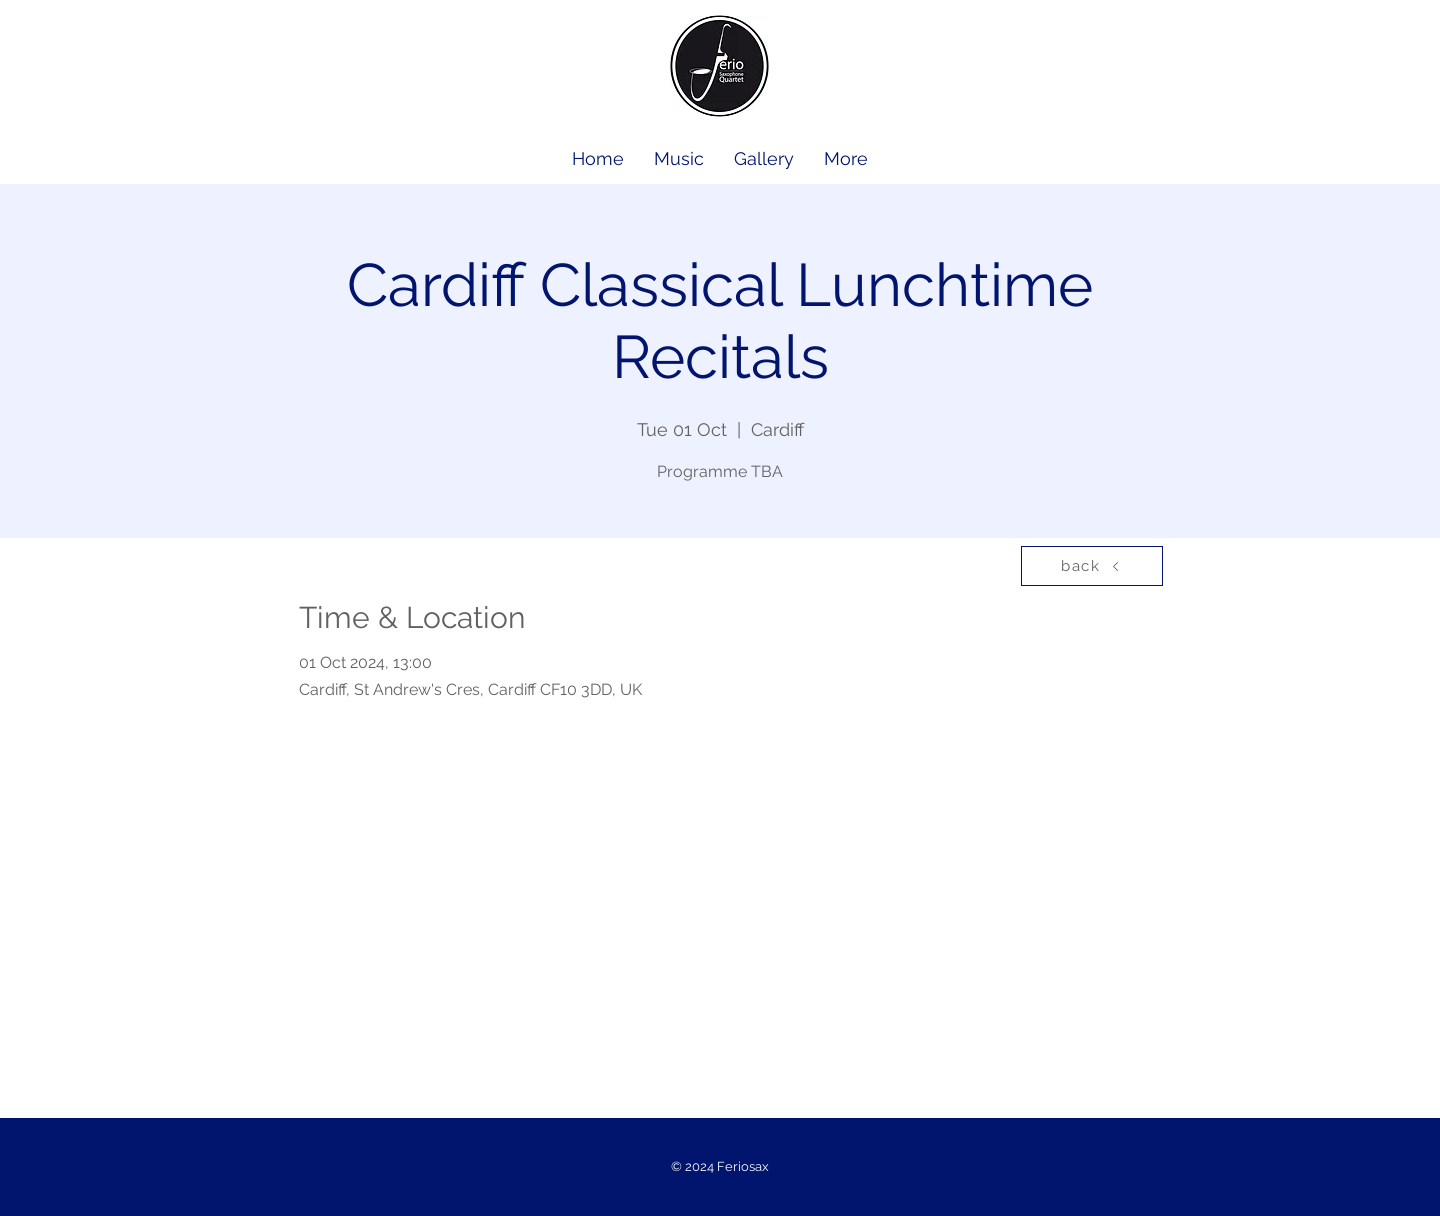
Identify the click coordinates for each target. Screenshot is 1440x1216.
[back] (1092, 566)
